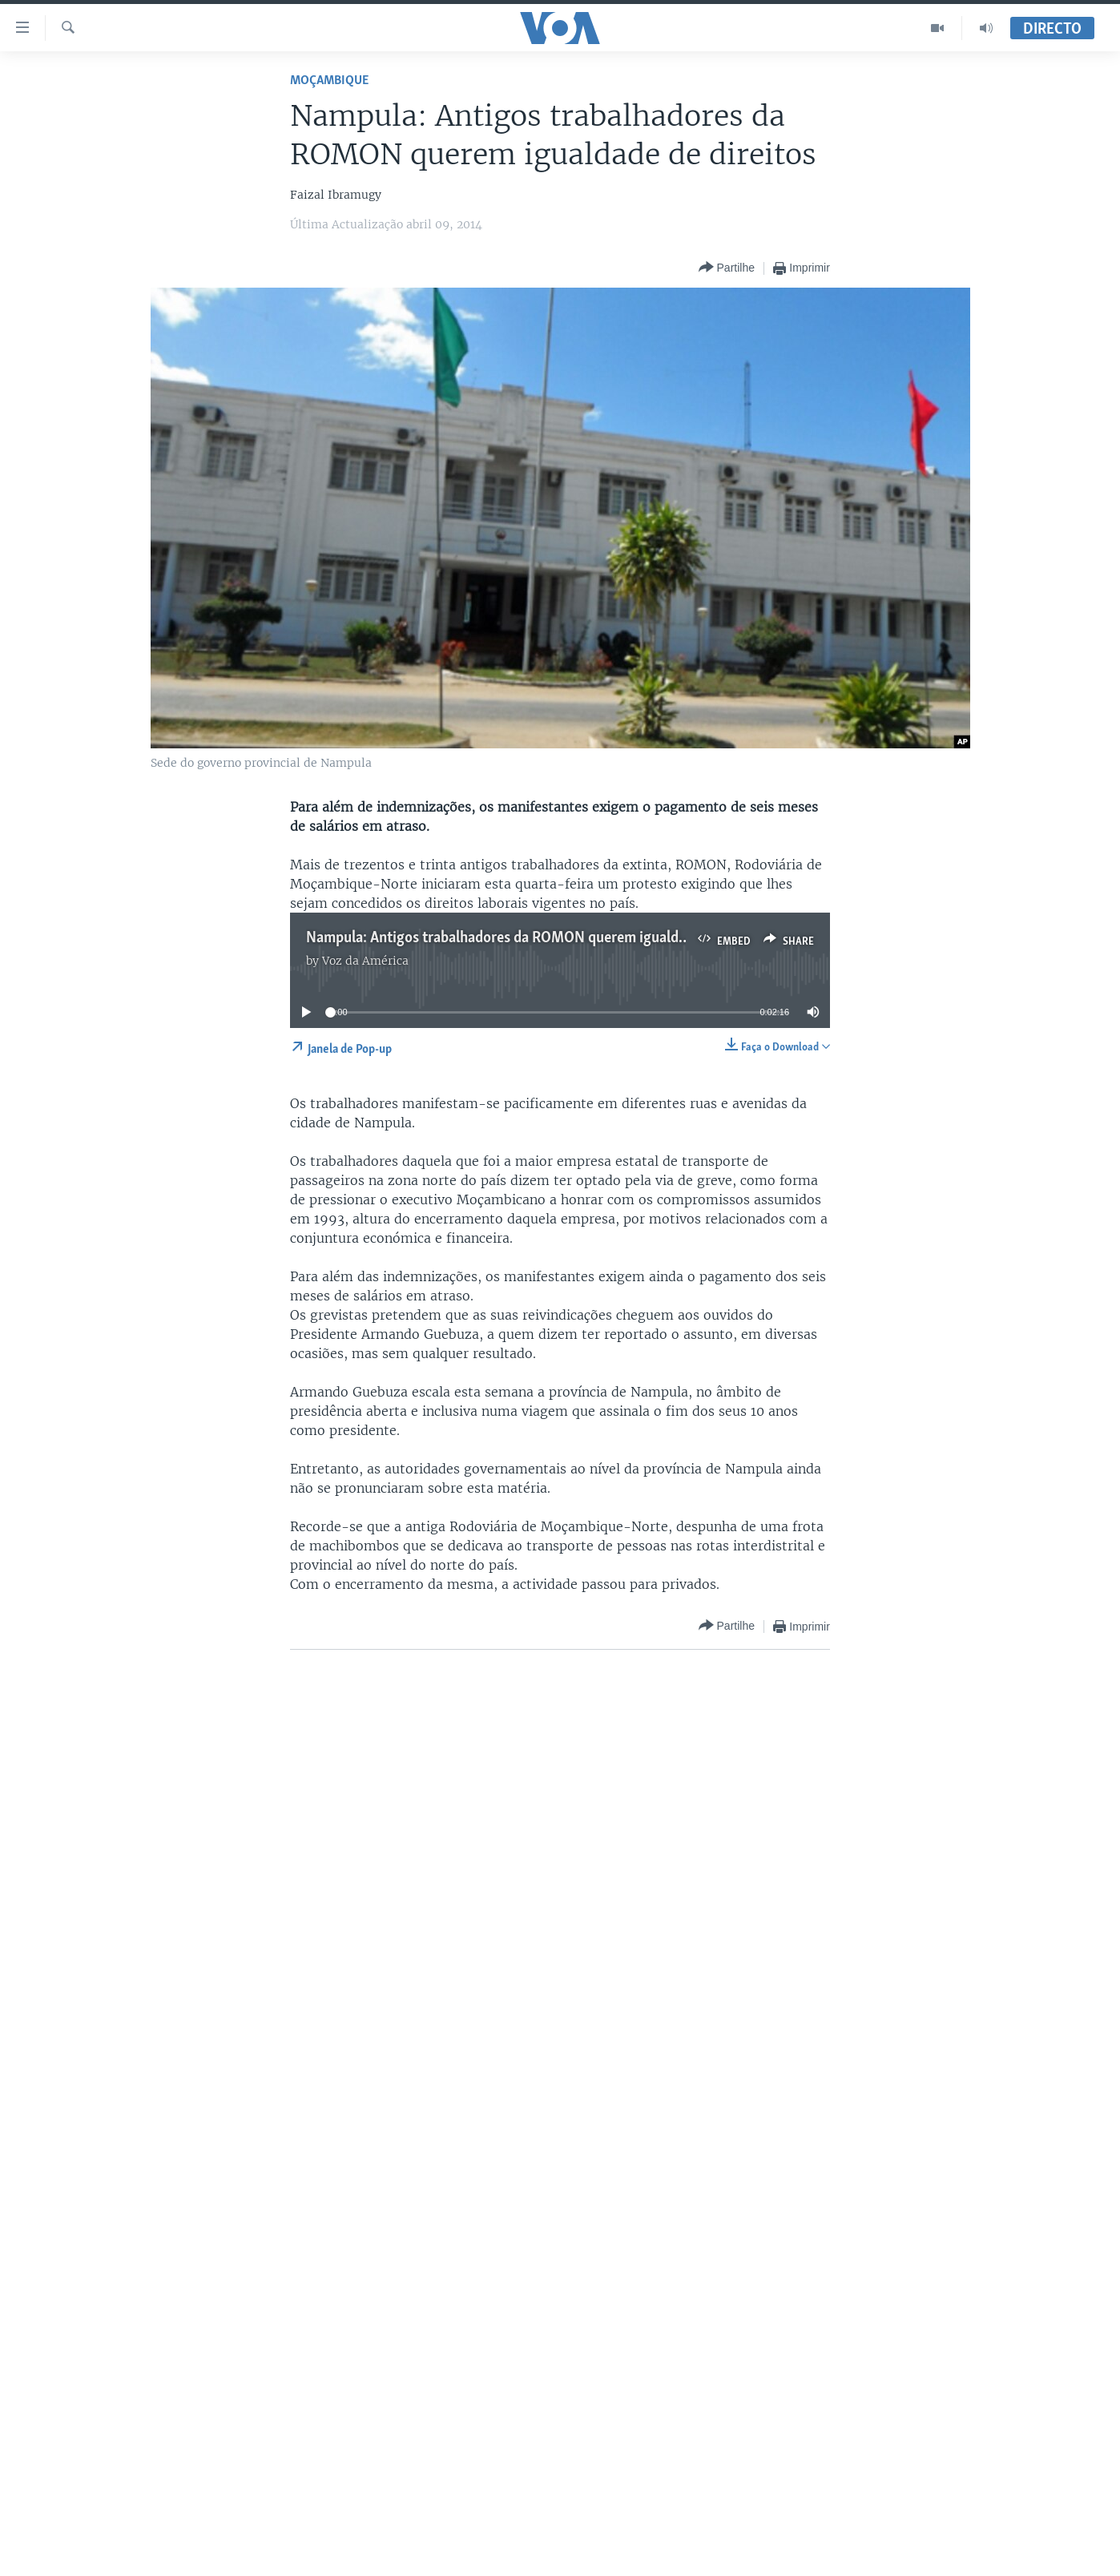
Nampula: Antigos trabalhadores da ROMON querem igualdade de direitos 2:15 (553, 938)
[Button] (727, 268)
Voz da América (365, 960)
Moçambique (329, 80)
